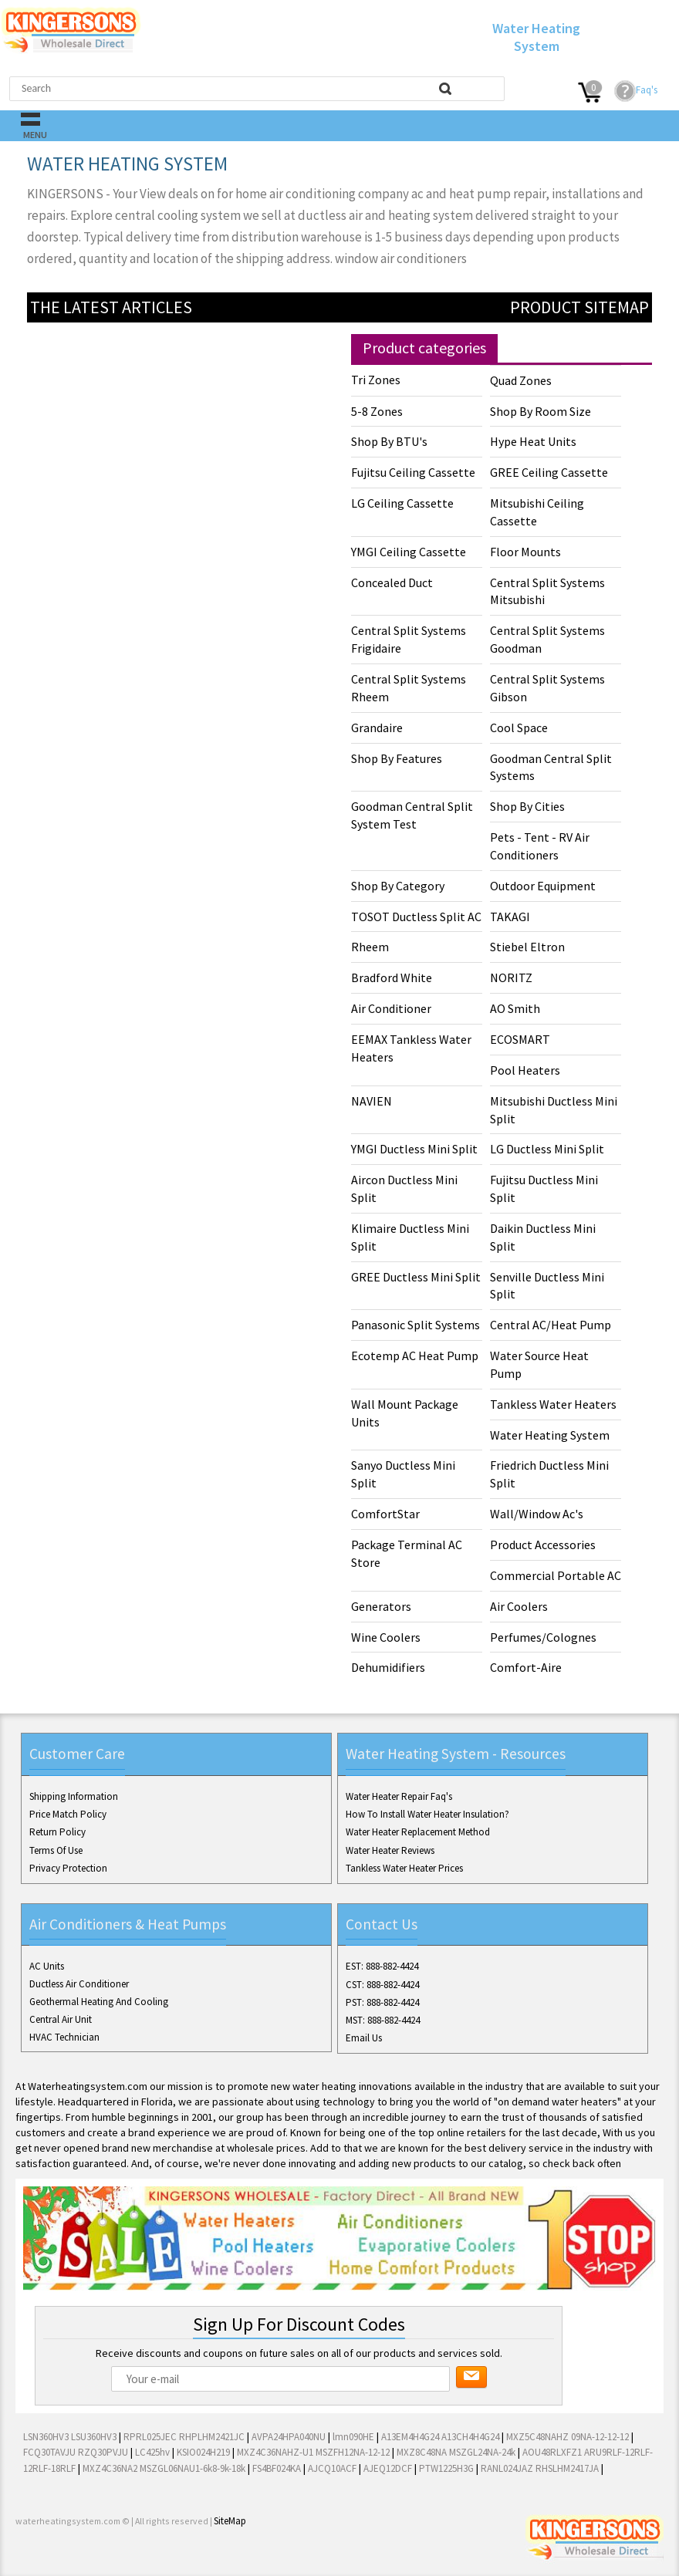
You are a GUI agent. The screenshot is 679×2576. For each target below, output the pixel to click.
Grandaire (377, 727)
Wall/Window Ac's (536, 1513)
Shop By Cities (527, 806)
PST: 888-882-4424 (382, 2002)
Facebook (31, 2560)
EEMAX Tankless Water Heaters (411, 1048)
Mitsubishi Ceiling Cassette (537, 511)
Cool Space (519, 727)
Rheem (370, 946)
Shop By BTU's (389, 441)
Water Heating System (550, 1435)
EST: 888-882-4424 (382, 1966)
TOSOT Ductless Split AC (416, 916)
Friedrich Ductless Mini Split (549, 1474)
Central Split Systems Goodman (547, 639)
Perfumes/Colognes (543, 1637)
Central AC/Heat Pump (550, 1324)
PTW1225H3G (446, 2468)
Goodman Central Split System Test (412, 815)
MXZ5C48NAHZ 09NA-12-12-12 (567, 2436)
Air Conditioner (391, 1008)
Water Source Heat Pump (539, 1364)
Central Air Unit (60, 2019)
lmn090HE (353, 2436)
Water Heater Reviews (390, 1850)
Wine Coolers (386, 1637)
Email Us (364, 2037)
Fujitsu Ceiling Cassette (413, 472)
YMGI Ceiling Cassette (408, 551)
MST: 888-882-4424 (383, 2020)
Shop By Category (397, 885)
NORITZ (511, 977)
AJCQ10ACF (332, 2468)
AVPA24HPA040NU (289, 2436)
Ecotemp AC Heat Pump (414, 1355)
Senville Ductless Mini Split (547, 1285)
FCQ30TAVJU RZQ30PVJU (75, 2452)
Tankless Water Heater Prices (404, 1868)
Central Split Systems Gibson (547, 687)
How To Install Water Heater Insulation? (427, 1814)
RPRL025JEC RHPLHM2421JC (184, 2436)
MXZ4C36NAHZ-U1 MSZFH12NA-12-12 (313, 2452)
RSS (129, 2560)
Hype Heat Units (533, 441)
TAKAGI (510, 916)
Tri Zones (375, 379)
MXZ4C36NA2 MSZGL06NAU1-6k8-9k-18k (164, 2468)
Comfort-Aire (526, 1667)
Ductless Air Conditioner (79, 1983)
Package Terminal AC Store (406, 1553)
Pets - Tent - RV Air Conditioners (539, 846)
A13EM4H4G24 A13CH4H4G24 (440, 2436)
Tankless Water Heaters (553, 1404)
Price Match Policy (67, 1814)
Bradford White (391, 977)
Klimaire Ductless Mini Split (410, 1237)
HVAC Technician (64, 2037)
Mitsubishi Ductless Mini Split (553, 1109)
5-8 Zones (377, 411)
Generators (381, 1606)
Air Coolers (519, 1606)
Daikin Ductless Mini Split (543, 1237)
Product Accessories (543, 1544)
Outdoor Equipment (543, 885)
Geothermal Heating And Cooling (98, 2001)
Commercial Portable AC (555, 1575)
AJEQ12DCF (387, 2468)
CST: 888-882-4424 (382, 1984)
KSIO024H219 (203, 2452)
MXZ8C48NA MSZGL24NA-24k (456, 2452)
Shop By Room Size (540, 411)
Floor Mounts (525, 551)
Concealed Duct (392, 582)
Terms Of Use (56, 1850)
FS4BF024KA (276, 2468)
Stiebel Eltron (527, 946)
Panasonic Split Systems (415, 1324)
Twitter (55, 2560)
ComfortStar (385, 1513)
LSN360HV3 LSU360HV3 (70, 2436)
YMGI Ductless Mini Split (414, 1148)
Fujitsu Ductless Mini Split (544, 1188)
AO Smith (515, 1008)
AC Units (46, 1966)
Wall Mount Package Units (404, 1413)
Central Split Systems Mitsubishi (547, 591)
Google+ (80, 2560)
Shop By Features (396, 758)
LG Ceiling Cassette (402, 503)
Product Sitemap (579, 307)
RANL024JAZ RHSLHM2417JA (540, 2468)
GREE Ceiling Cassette (549, 472)
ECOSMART (520, 1039)
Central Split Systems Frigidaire (408, 639)
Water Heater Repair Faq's (399, 1796)
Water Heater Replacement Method (418, 1831)
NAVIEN (371, 1101)
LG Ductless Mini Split (547, 1148)
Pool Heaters (525, 1070)
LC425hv (152, 2452)
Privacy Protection (68, 1868)
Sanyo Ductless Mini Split (403, 1474)
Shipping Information (73, 1796)
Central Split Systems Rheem (408, 687)
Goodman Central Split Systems (551, 767)
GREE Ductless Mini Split (416, 1277)
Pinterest (105, 2560)
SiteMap (230, 2520)
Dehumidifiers (388, 1667)
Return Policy (57, 1831)
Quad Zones (521, 380)
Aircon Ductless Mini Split (404, 1188)
